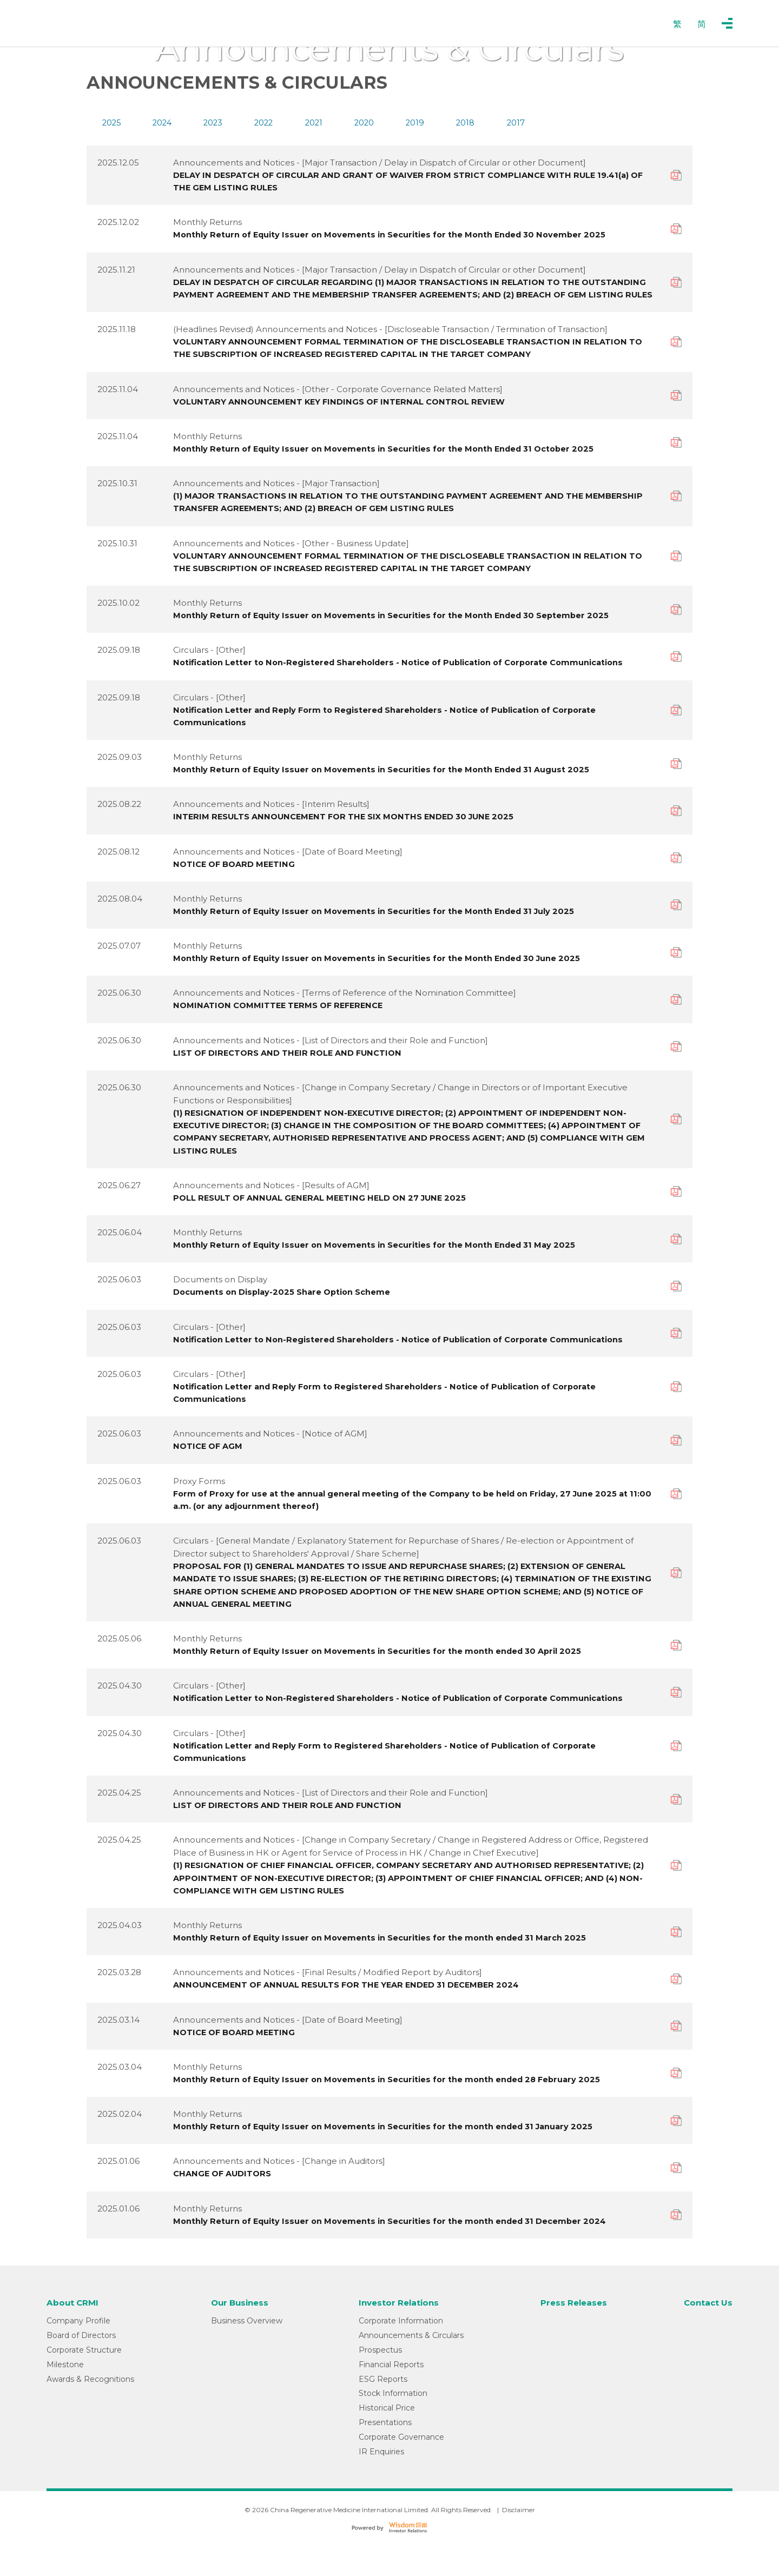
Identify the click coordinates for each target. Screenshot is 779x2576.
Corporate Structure (84, 2382)
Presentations (382, 2455)
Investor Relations (398, 2335)
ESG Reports (380, 2411)
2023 (213, 123)
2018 (464, 123)
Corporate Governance (398, 2469)
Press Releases (571, 2335)
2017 (515, 123)
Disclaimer (518, 2542)
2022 (263, 123)
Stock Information (390, 2426)
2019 (414, 123)
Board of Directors (81, 2368)
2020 (364, 123)
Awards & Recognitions (90, 2411)
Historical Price (384, 2440)
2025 (112, 123)
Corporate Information (398, 2353)
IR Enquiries (378, 2483)
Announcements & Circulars (408, 2368)
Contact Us (707, 2335)
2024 (162, 123)
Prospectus (377, 2382)
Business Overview (245, 2353)
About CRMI (74, 2335)
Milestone (65, 2397)
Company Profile (78, 2353)
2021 (314, 123)
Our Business (240, 2335)
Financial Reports (388, 2397)
